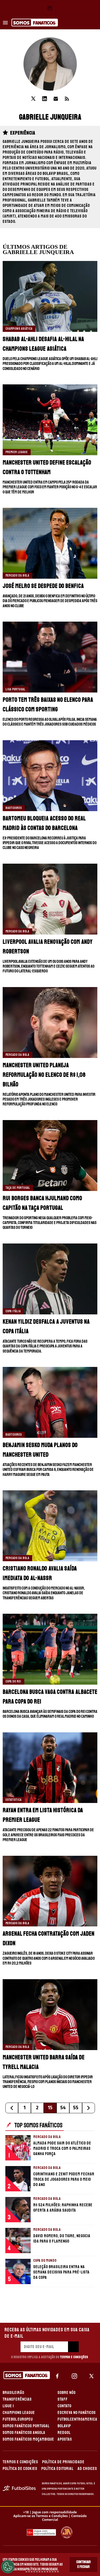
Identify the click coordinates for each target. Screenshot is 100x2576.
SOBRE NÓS (67, 2392)
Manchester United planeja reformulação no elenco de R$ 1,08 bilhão (44, 1075)
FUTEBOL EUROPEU (18, 2419)
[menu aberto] (5, 22)
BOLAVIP (64, 2426)
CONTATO (64, 2406)
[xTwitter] (91, 2376)
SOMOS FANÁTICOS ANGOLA (24, 2432)
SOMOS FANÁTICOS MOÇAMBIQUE (28, 2439)
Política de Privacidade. (42, 2569)
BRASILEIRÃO (13, 2392)
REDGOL (64, 2432)
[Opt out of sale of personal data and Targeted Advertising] (7, 2566)
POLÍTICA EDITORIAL (57, 2468)
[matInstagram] (74, 2376)
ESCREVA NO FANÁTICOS (77, 2412)
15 (50, 2108)
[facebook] (57, 2376)
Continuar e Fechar (83, 2564)
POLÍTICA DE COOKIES (20, 2468)
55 (75, 2108)
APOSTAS (65, 2439)
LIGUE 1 (8, 2406)
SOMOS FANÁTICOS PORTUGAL (26, 2426)
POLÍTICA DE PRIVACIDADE (63, 2462)
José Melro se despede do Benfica (43, 586)
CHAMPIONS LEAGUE (19, 2412)
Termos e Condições (74, 2357)
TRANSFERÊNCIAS (17, 2399)
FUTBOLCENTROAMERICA (77, 2419)
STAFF (63, 2399)
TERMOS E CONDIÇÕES (20, 2462)
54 (63, 2108)
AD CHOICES (87, 2468)
